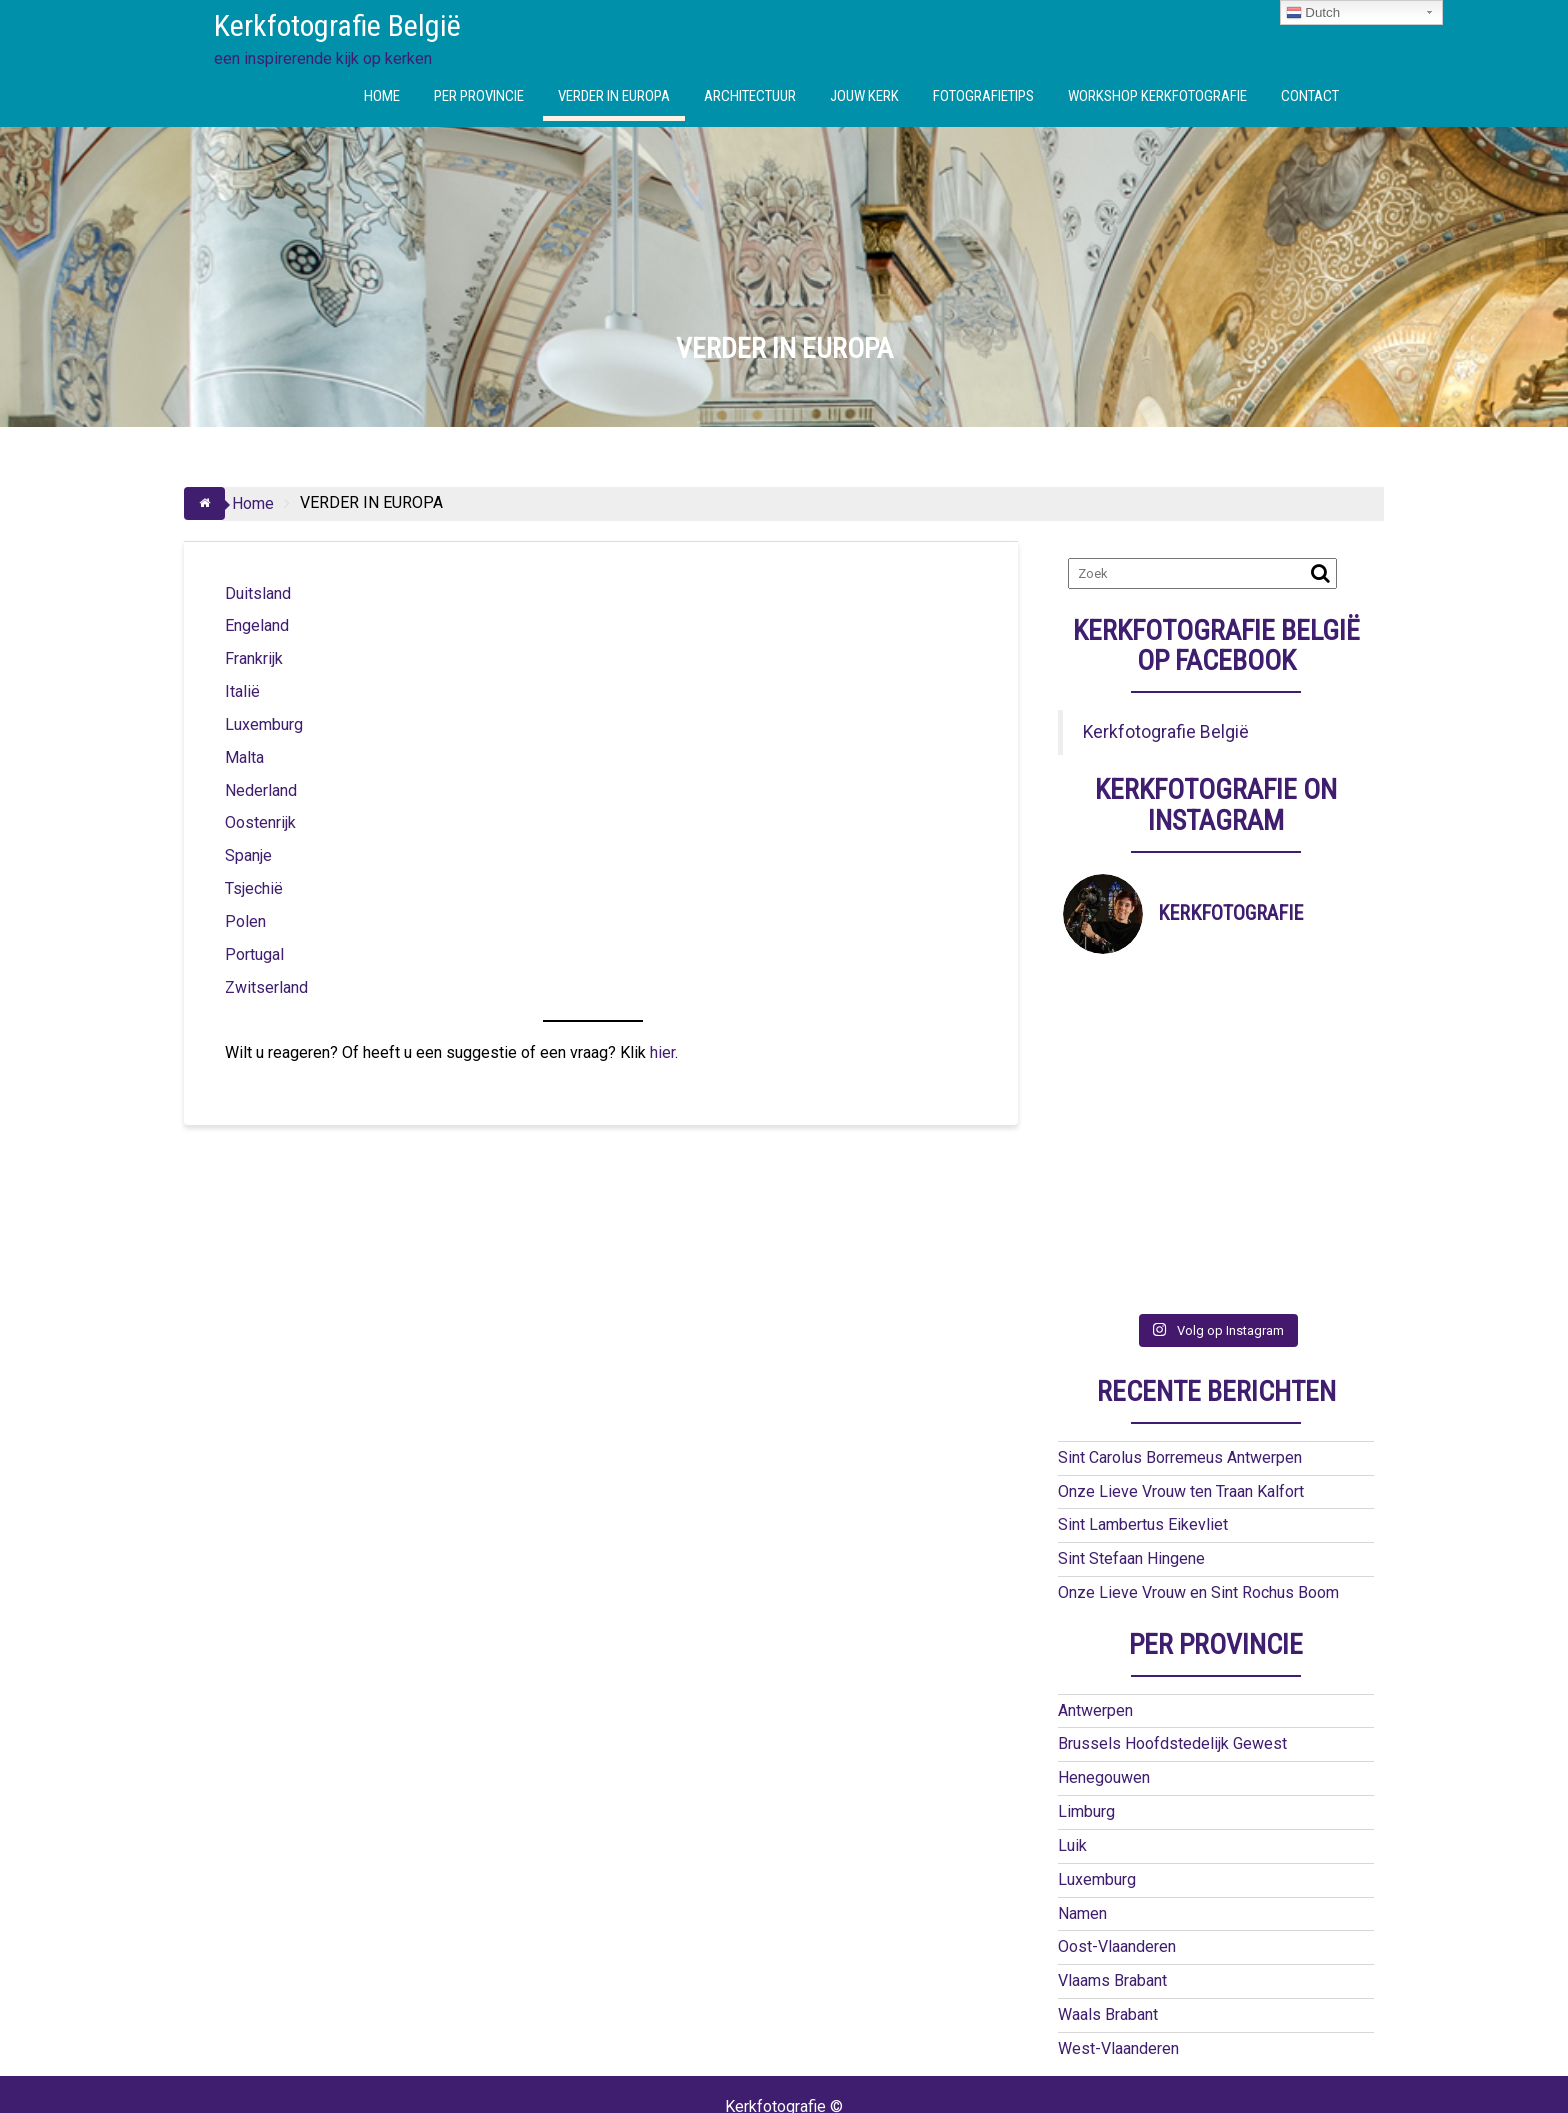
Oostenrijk (260, 822)
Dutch (1313, 13)
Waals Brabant (1108, 1916)
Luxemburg (264, 724)
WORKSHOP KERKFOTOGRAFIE (1157, 96)
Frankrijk (254, 658)
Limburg (1086, 1713)
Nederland (261, 790)
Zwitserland (266, 987)
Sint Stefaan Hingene (1131, 1460)
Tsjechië (254, 888)
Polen (245, 921)
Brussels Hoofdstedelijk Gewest (1172, 1645)
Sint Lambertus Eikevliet (1143, 1426)
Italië (242, 691)
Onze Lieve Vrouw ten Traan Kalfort (1181, 1393)
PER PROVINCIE (479, 96)
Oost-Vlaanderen (1117, 1848)
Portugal (254, 954)
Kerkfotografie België (337, 25)
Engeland (257, 625)
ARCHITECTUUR (750, 96)
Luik (1072, 1747)
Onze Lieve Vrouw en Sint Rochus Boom (1198, 1494)
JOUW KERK (864, 96)
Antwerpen (1095, 1612)
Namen (1082, 1815)
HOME (382, 96)
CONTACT (1310, 96)
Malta (244, 757)
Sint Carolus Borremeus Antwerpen (1180, 1359)
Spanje (248, 855)
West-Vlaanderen (1118, 1950)
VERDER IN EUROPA (614, 96)
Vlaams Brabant (1112, 1882)
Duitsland (258, 593)
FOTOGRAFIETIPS (983, 96)
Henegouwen (1104, 1679)
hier (662, 1052)
